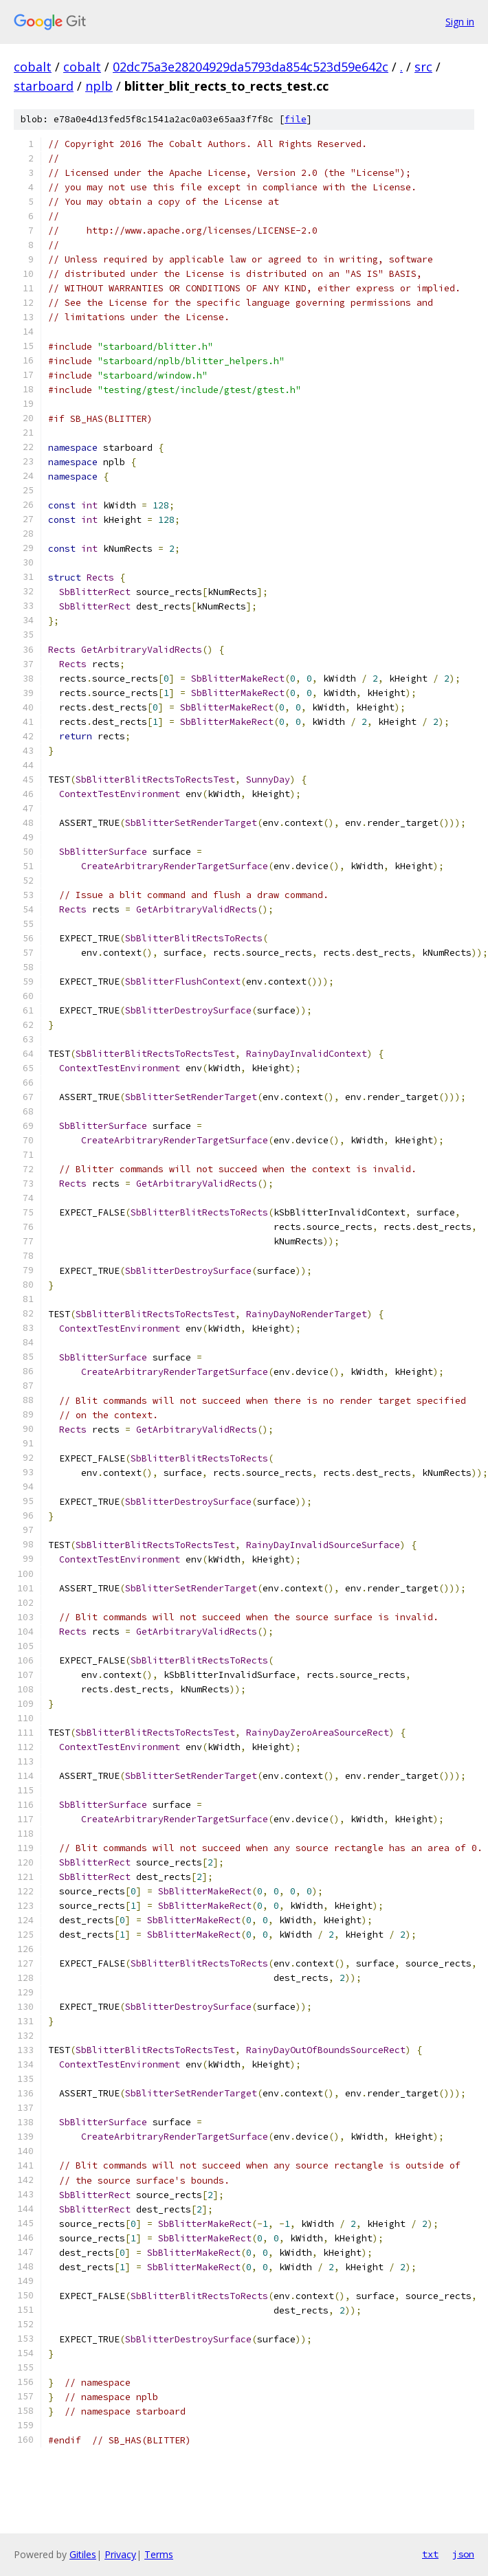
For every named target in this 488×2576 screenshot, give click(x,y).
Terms (158, 2554)
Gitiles (82, 2554)
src (423, 66)
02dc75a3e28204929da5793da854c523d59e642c (250, 66)
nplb (99, 86)
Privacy (120, 2554)
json (463, 2554)
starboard (44, 86)
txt (430, 2554)
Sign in (459, 21)
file (296, 119)
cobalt (33, 66)
